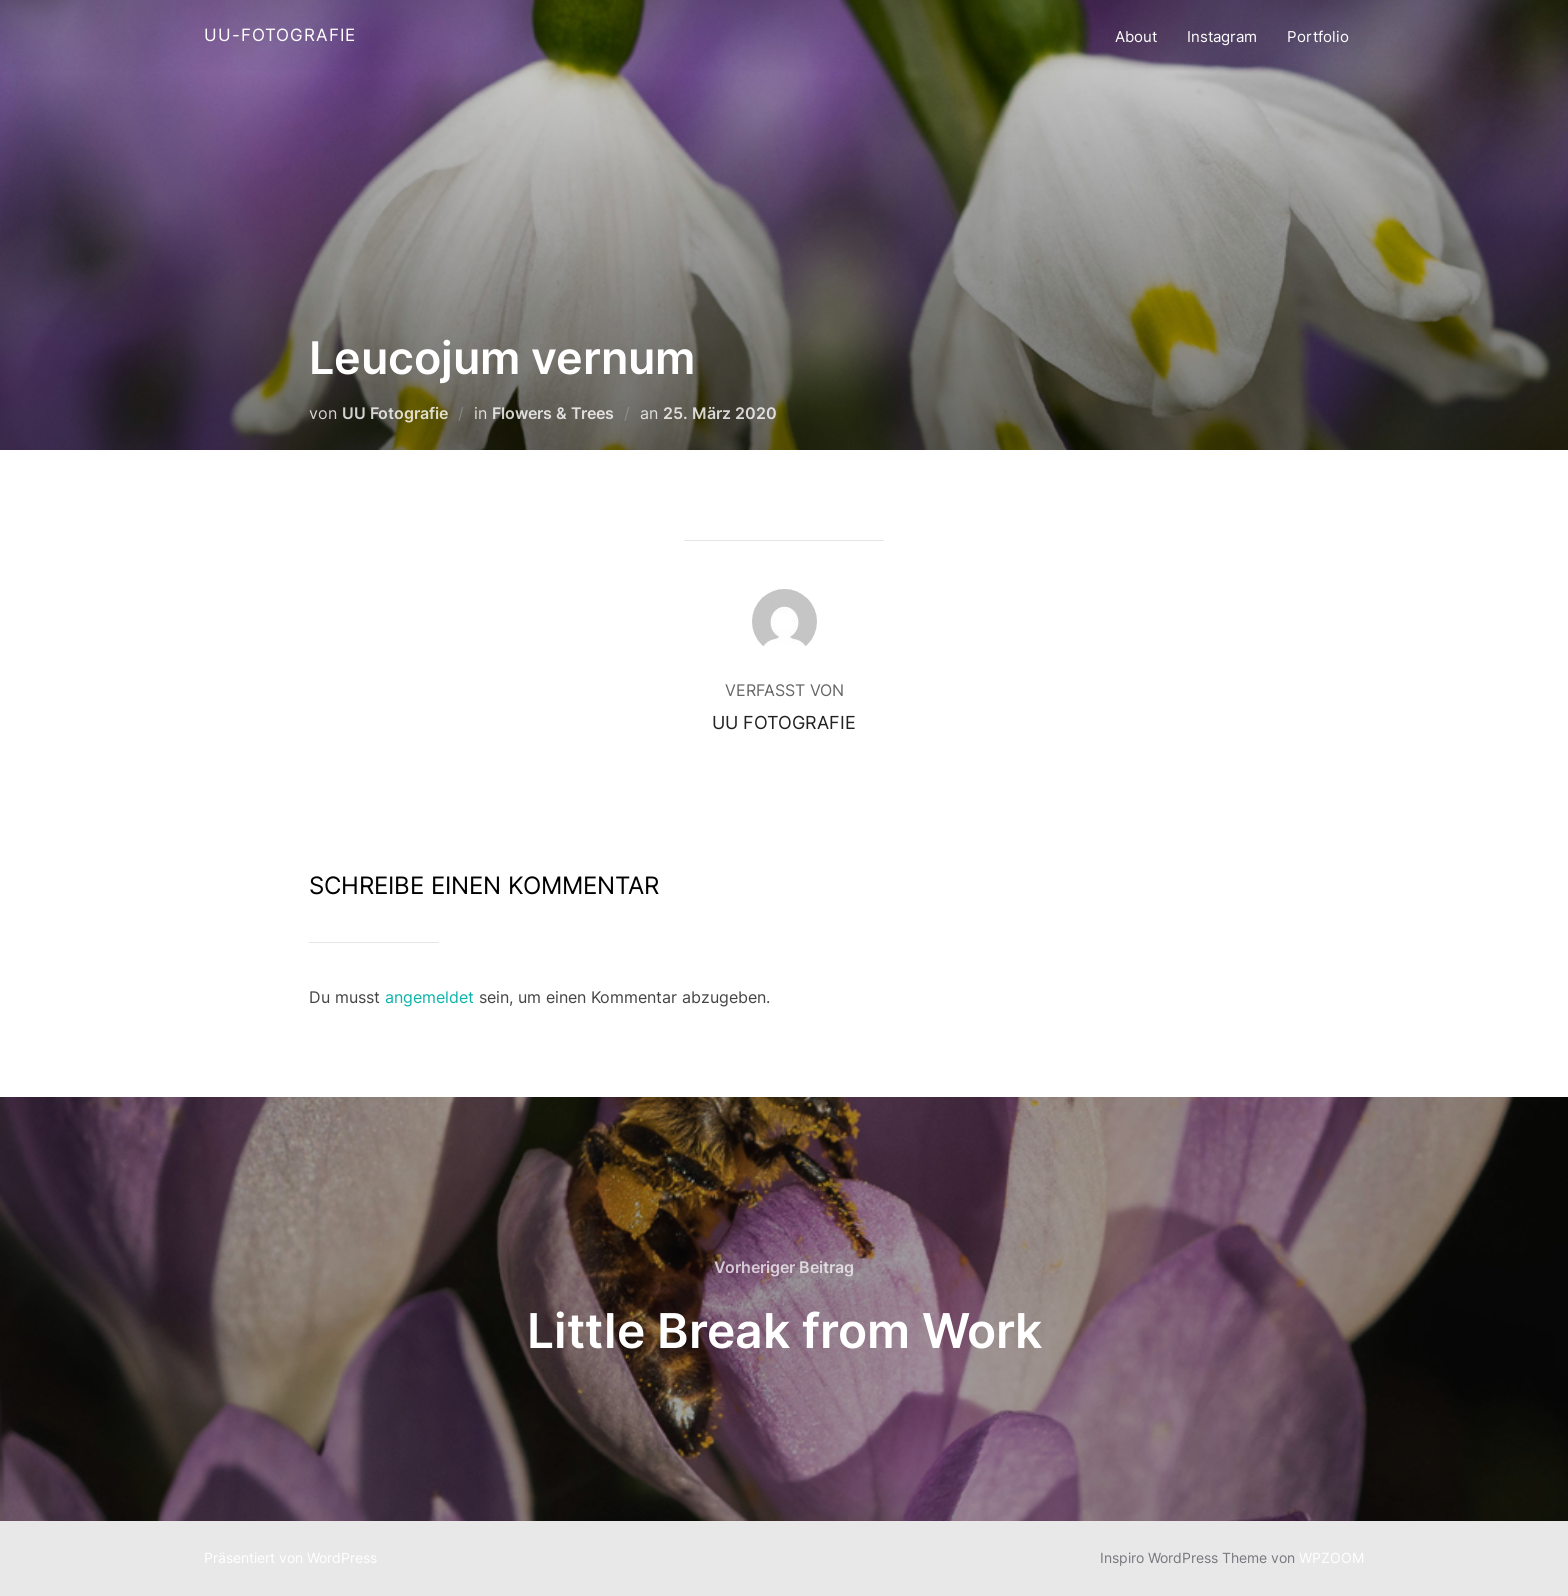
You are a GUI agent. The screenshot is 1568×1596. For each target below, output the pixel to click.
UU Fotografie (395, 413)
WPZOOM (1331, 1557)
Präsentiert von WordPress (290, 1557)
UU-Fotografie (280, 35)
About (1136, 36)
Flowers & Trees (553, 413)
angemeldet (429, 997)
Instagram (1222, 36)
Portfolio (1318, 36)
